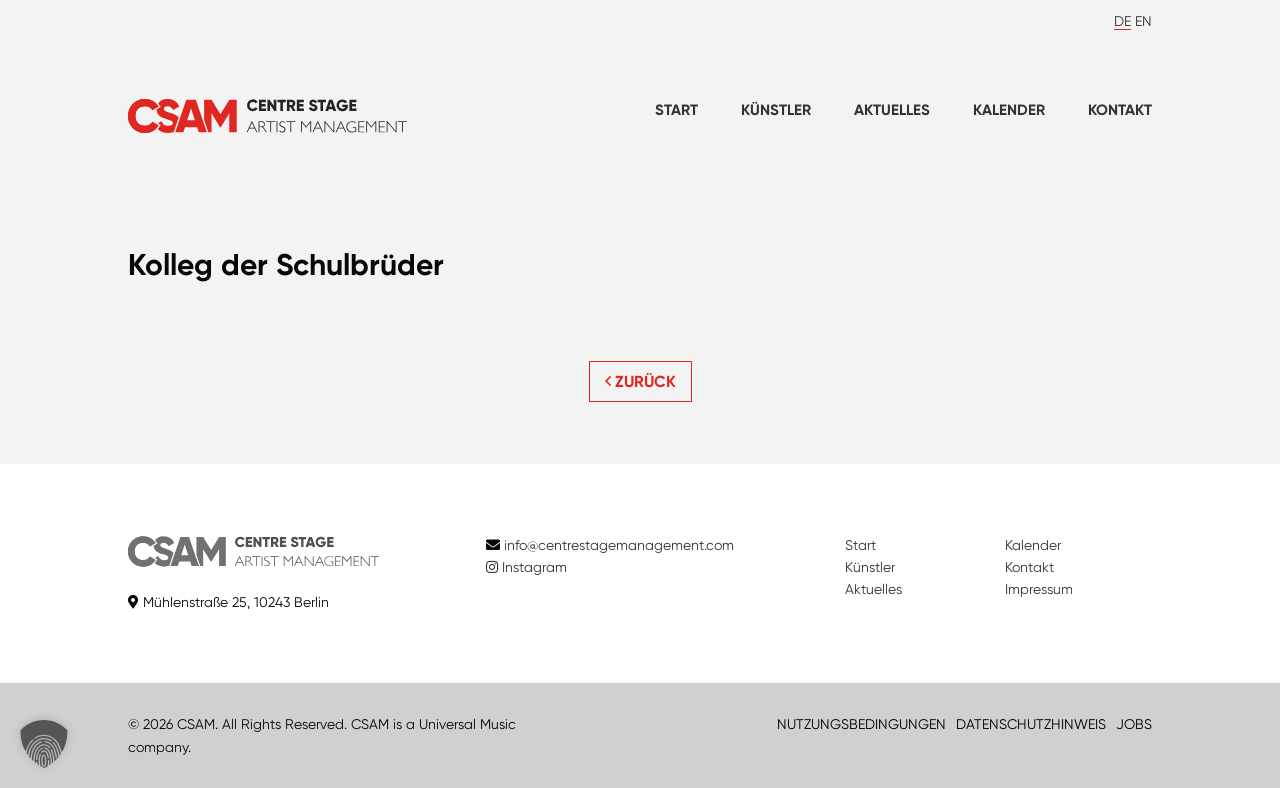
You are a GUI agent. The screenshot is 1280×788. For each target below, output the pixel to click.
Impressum (1039, 589)
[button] (44, 744)
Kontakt (1120, 110)
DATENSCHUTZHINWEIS (1031, 724)
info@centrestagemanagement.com (619, 545)
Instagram (526, 567)
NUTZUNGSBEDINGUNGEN (861, 724)
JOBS (1134, 724)
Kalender (1009, 110)
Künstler (776, 110)
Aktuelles (892, 110)
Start (676, 110)
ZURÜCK (640, 381)
